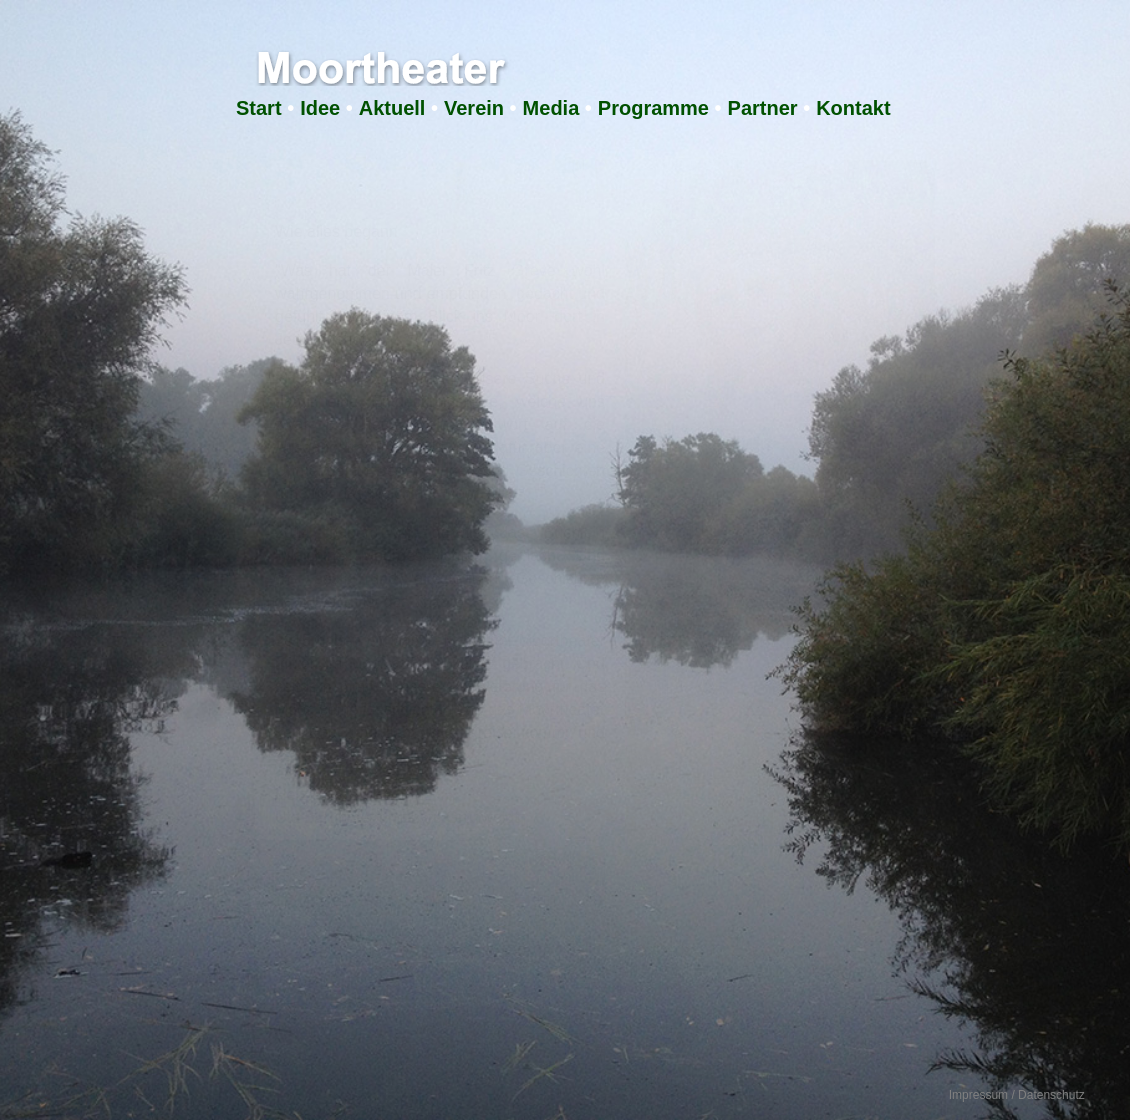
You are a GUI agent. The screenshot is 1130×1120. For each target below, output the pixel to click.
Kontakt (853, 108)
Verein (474, 108)
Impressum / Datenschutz (1017, 1095)
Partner (763, 108)
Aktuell (392, 108)
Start (259, 108)
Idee (320, 108)
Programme (653, 108)
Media (551, 108)
